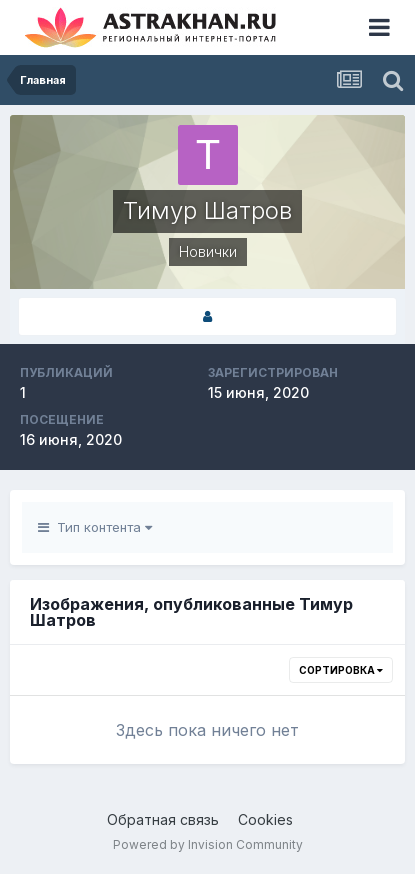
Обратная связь (163, 819)
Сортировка (341, 670)
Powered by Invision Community (208, 844)
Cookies (265, 819)
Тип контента (95, 527)
